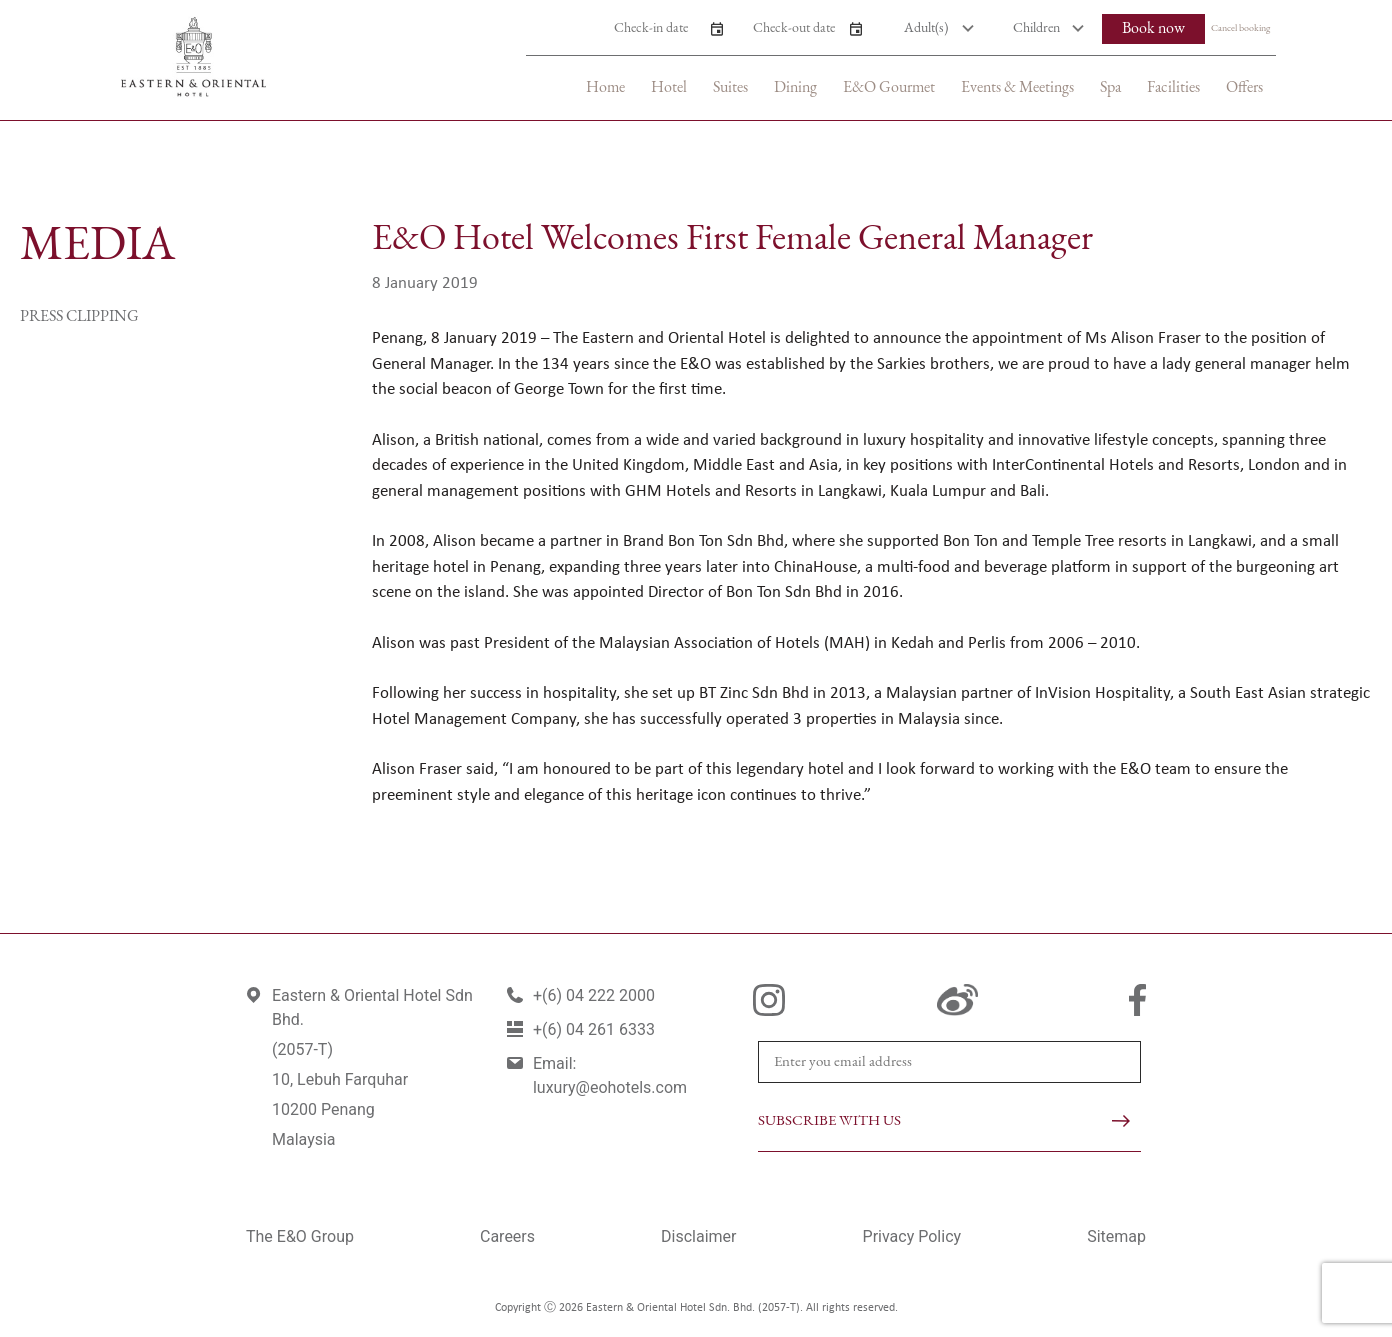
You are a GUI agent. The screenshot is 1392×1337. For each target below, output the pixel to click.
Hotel (669, 88)
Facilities (1173, 88)
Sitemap (1116, 1236)
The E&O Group (300, 1236)
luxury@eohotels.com (610, 1087)
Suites (730, 88)
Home (605, 88)
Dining (795, 88)
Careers (507, 1236)
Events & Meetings (1017, 88)
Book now (1153, 29)
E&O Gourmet (889, 88)
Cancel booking (1240, 28)
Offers (1244, 88)
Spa (1110, 88)
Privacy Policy (912, 1236)
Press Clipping (79, 317)
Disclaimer (698, 1236)
